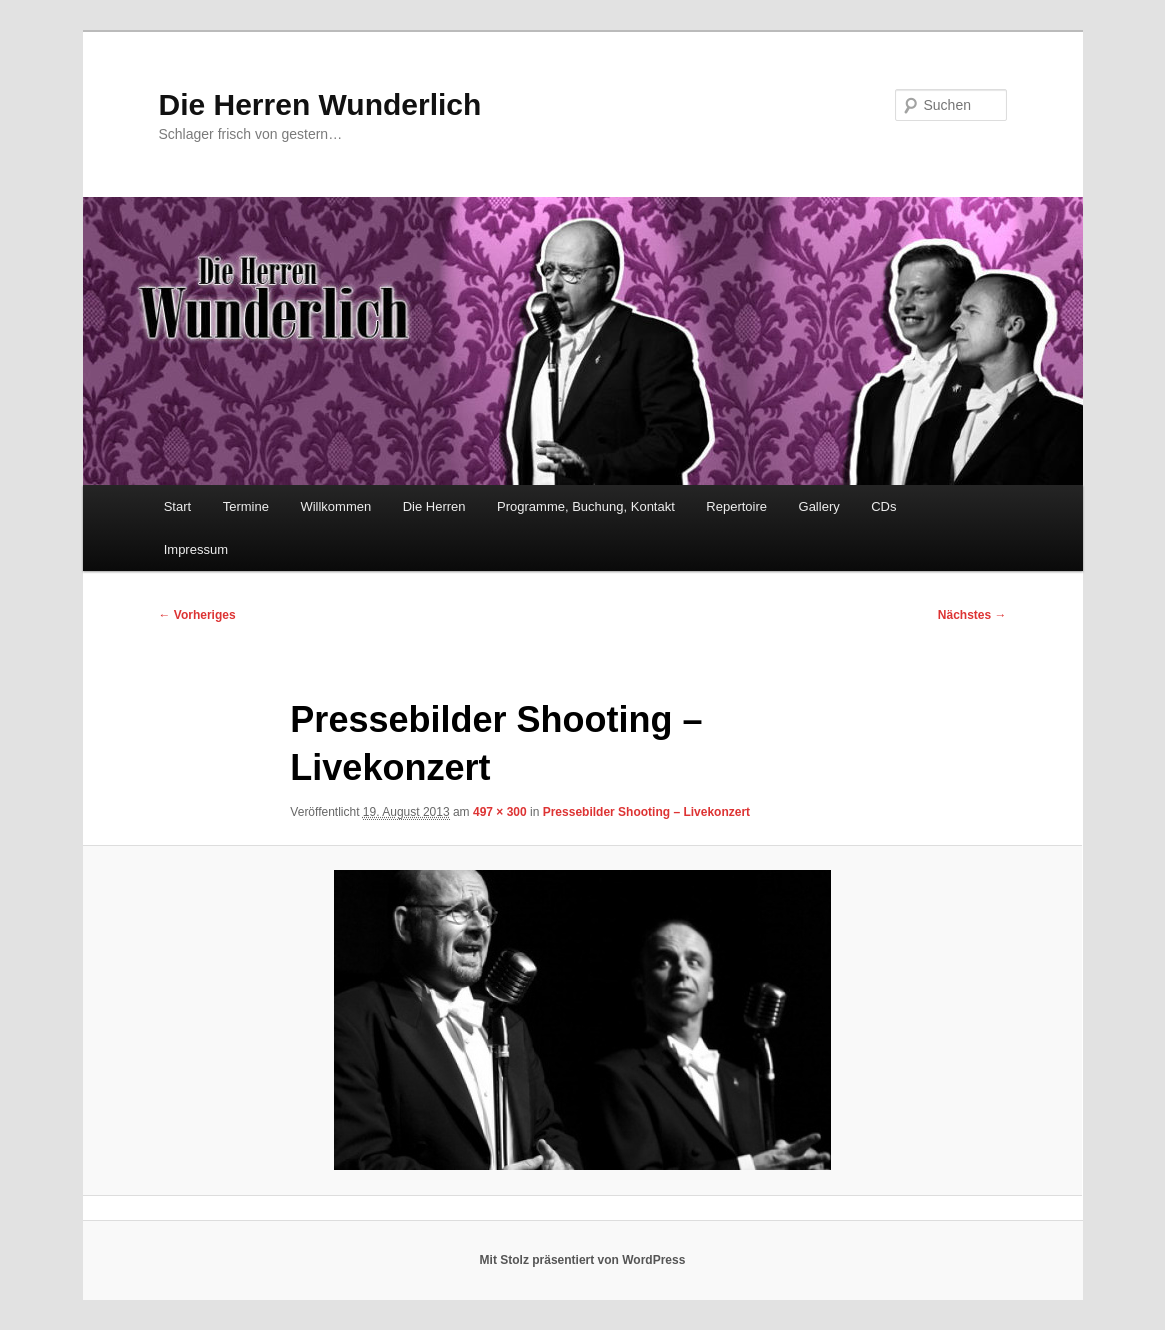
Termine (246, 506)
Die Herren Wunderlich (320, 104)
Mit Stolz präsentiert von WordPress (583, 1260)
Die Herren (434, 506)
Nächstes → (972, 615)
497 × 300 (500, 812)
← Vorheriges (197, 615)
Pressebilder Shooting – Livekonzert (646, 812)
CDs (883, 506)
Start (177, 506)
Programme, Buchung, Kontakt (586, 506)
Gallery (819, 506)
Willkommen (335, 506)
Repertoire (736, 506)
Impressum (196, 549)
